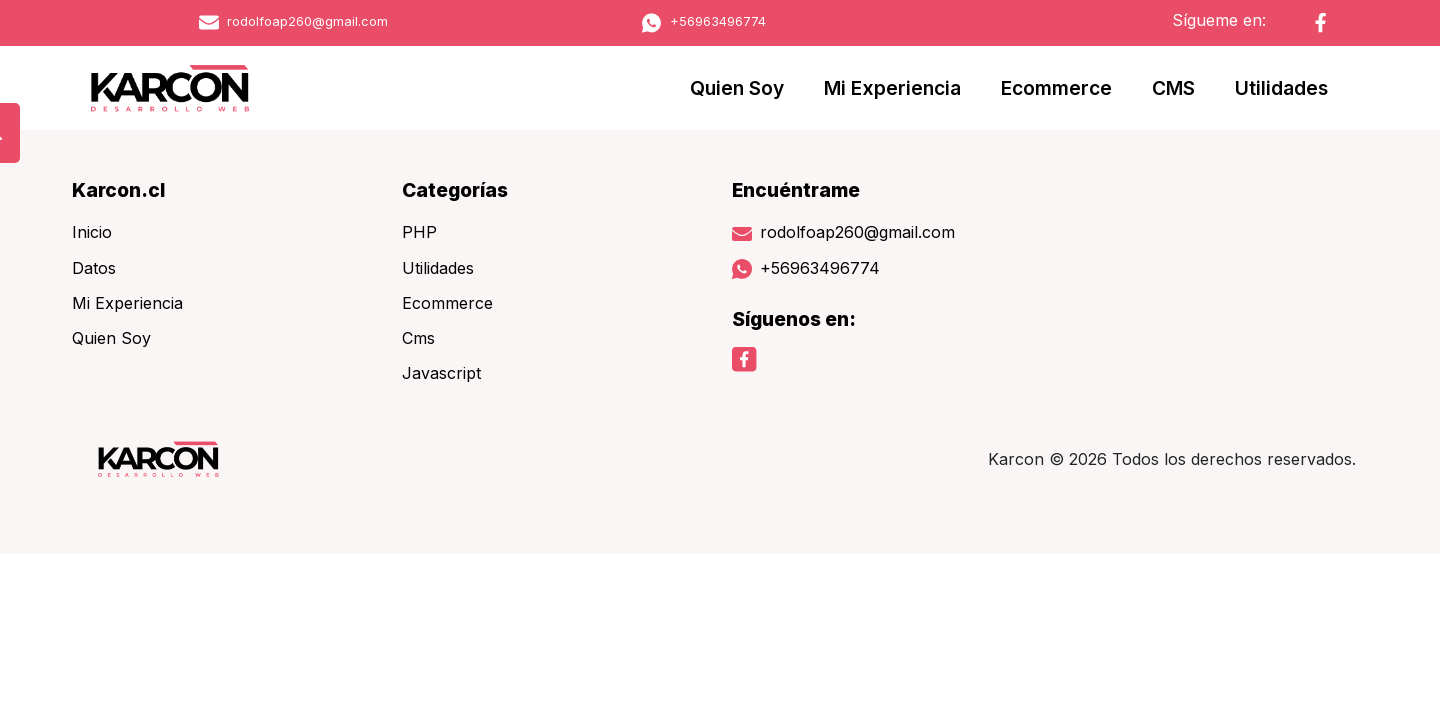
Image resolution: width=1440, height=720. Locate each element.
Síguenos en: (794, 319)
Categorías (455, 190)
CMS (1173, 88)
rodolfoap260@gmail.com (293, 21)
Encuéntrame (796, 190)
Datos (94, 268)
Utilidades (1281, 88)
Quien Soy (737, 88)
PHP (419, 232)
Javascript (441, 373)
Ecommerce (1056, 88)
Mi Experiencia (892, 88)
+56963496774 (704, 21)
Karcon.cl (118, 190)
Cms (418, 338)
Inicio (92, 232)
